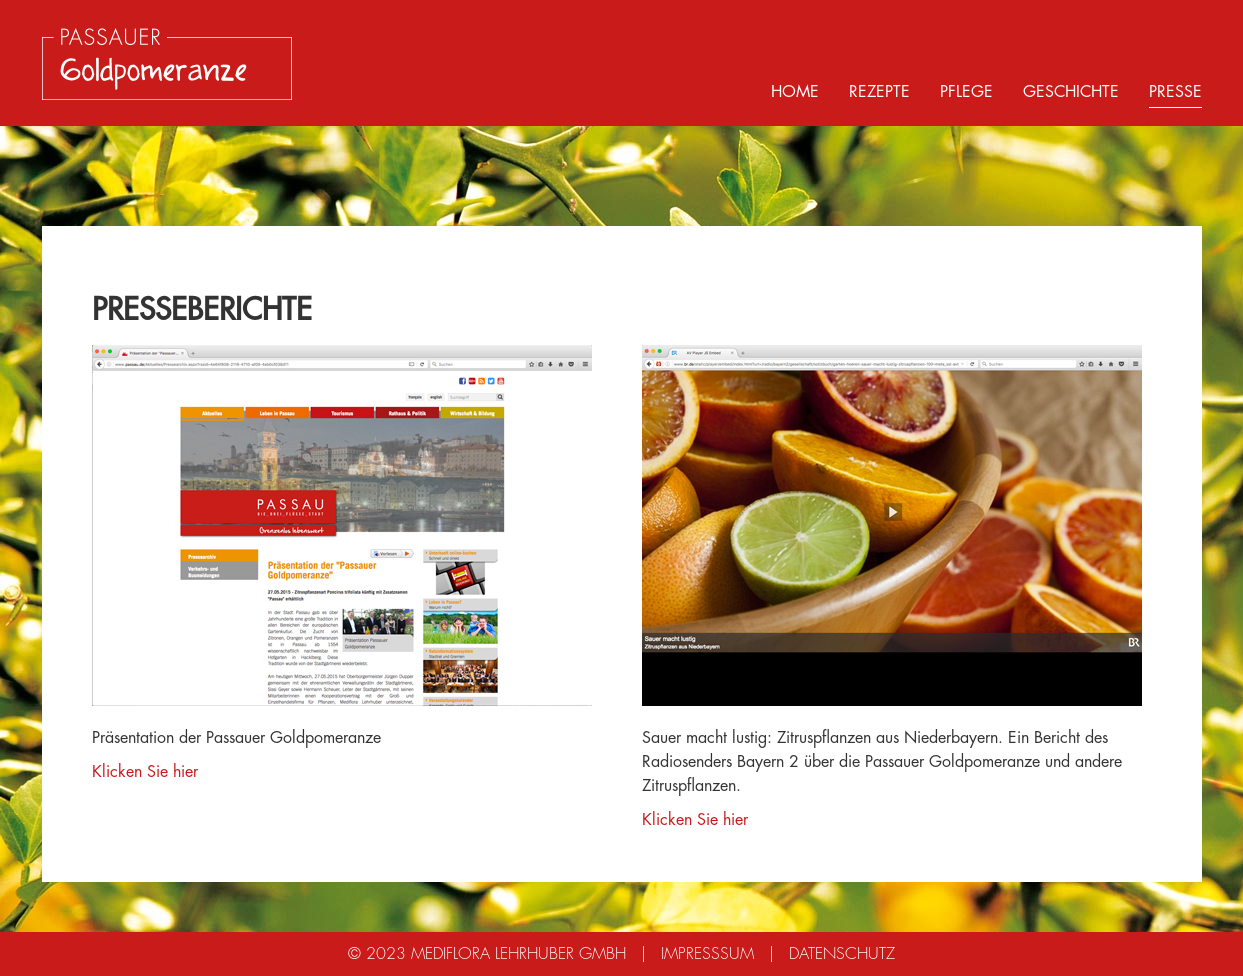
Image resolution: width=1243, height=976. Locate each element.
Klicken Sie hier (145, 772)
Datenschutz (842, 954)
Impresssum (707, 954)
